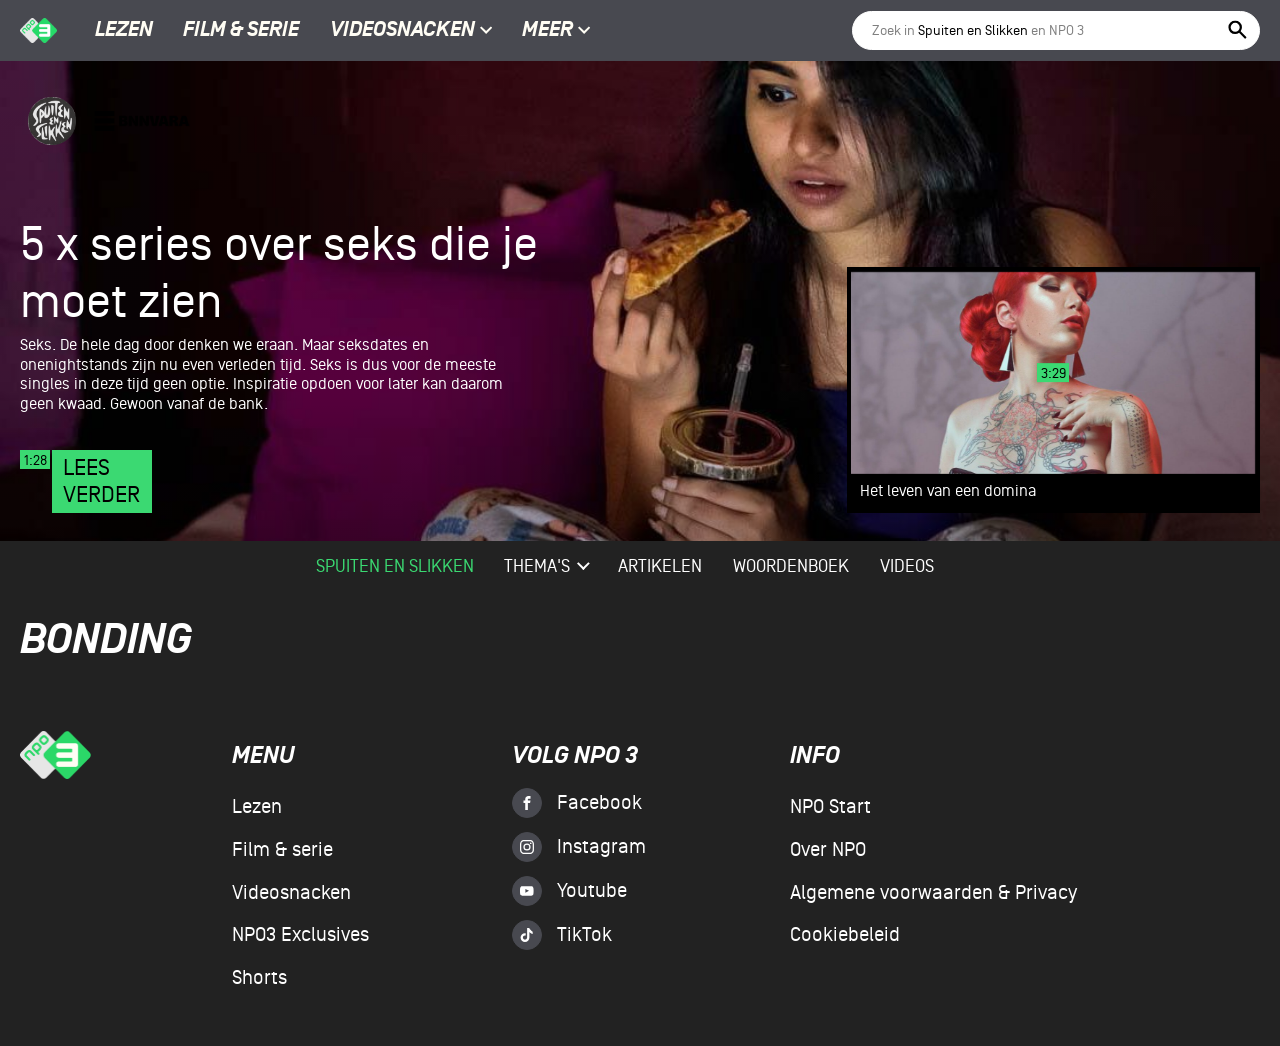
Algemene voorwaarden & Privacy (933, 893)
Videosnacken (402, 31)
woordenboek (791, 566)
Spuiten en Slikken (395, 566)
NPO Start (830, 807)
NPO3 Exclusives (300, 935)
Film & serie (241, 31)
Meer (556, 31)
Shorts (259, 978)
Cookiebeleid (845, 935)
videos (907, 566)
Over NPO (828, 850)
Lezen (124, 31)
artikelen (660, 566)
